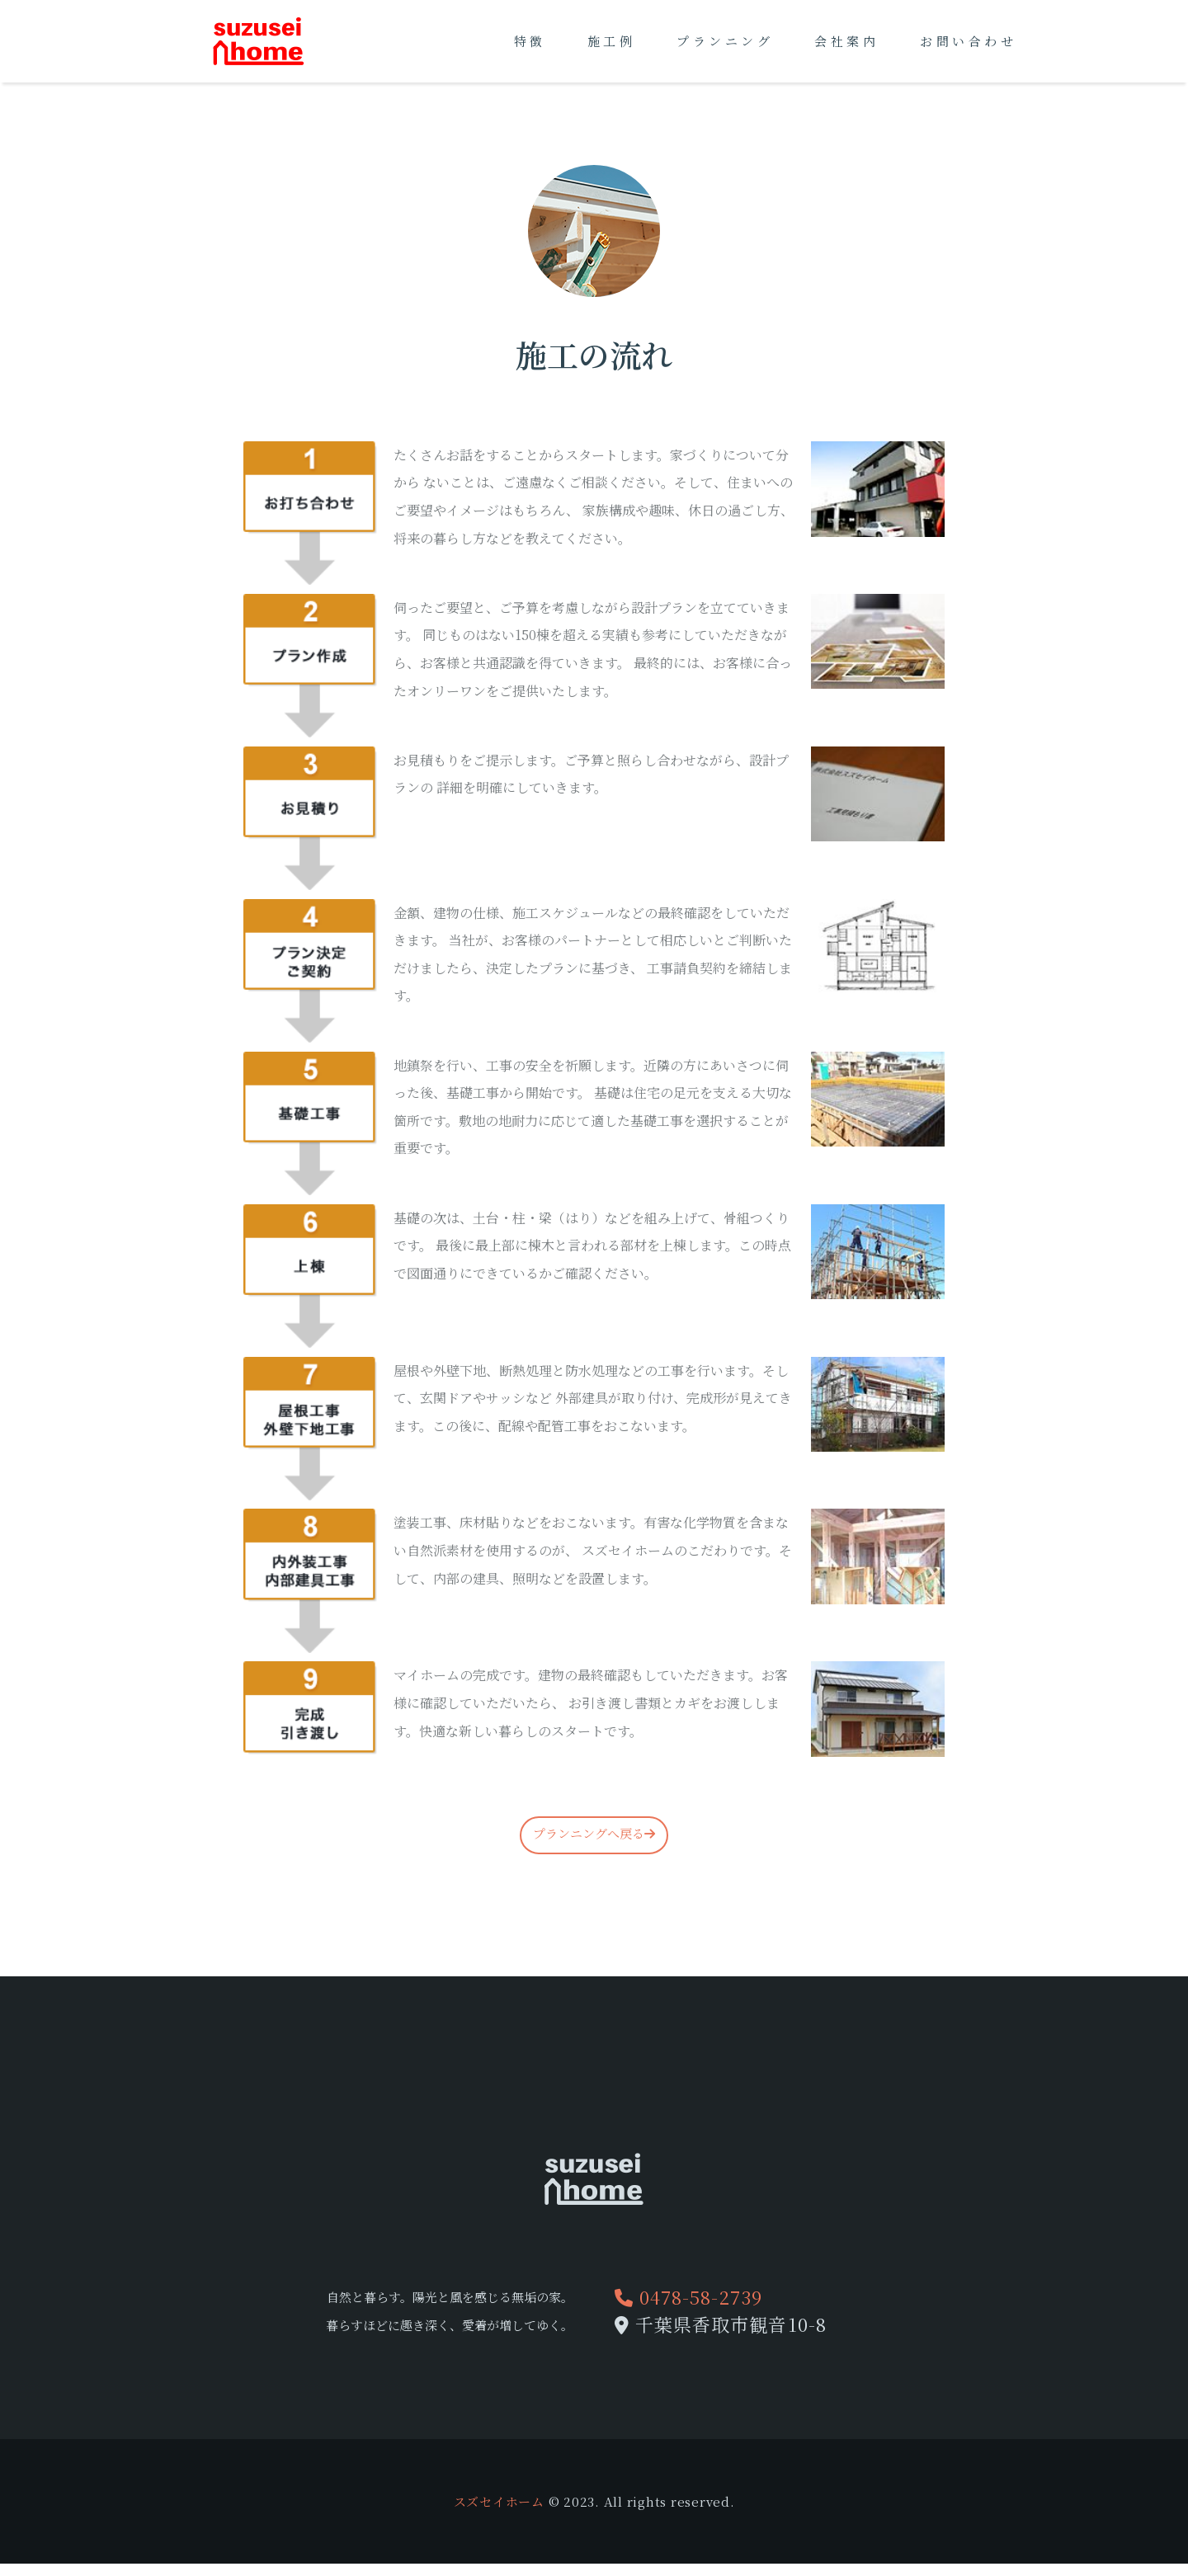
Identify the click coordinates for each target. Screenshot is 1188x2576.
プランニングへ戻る (594, 1833)
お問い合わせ (968, 40)
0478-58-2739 (688, 2297)
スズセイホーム (499, 2501)
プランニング (724, 40)
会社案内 (846, 40)
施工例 (611, 40)
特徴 (530, 40)
